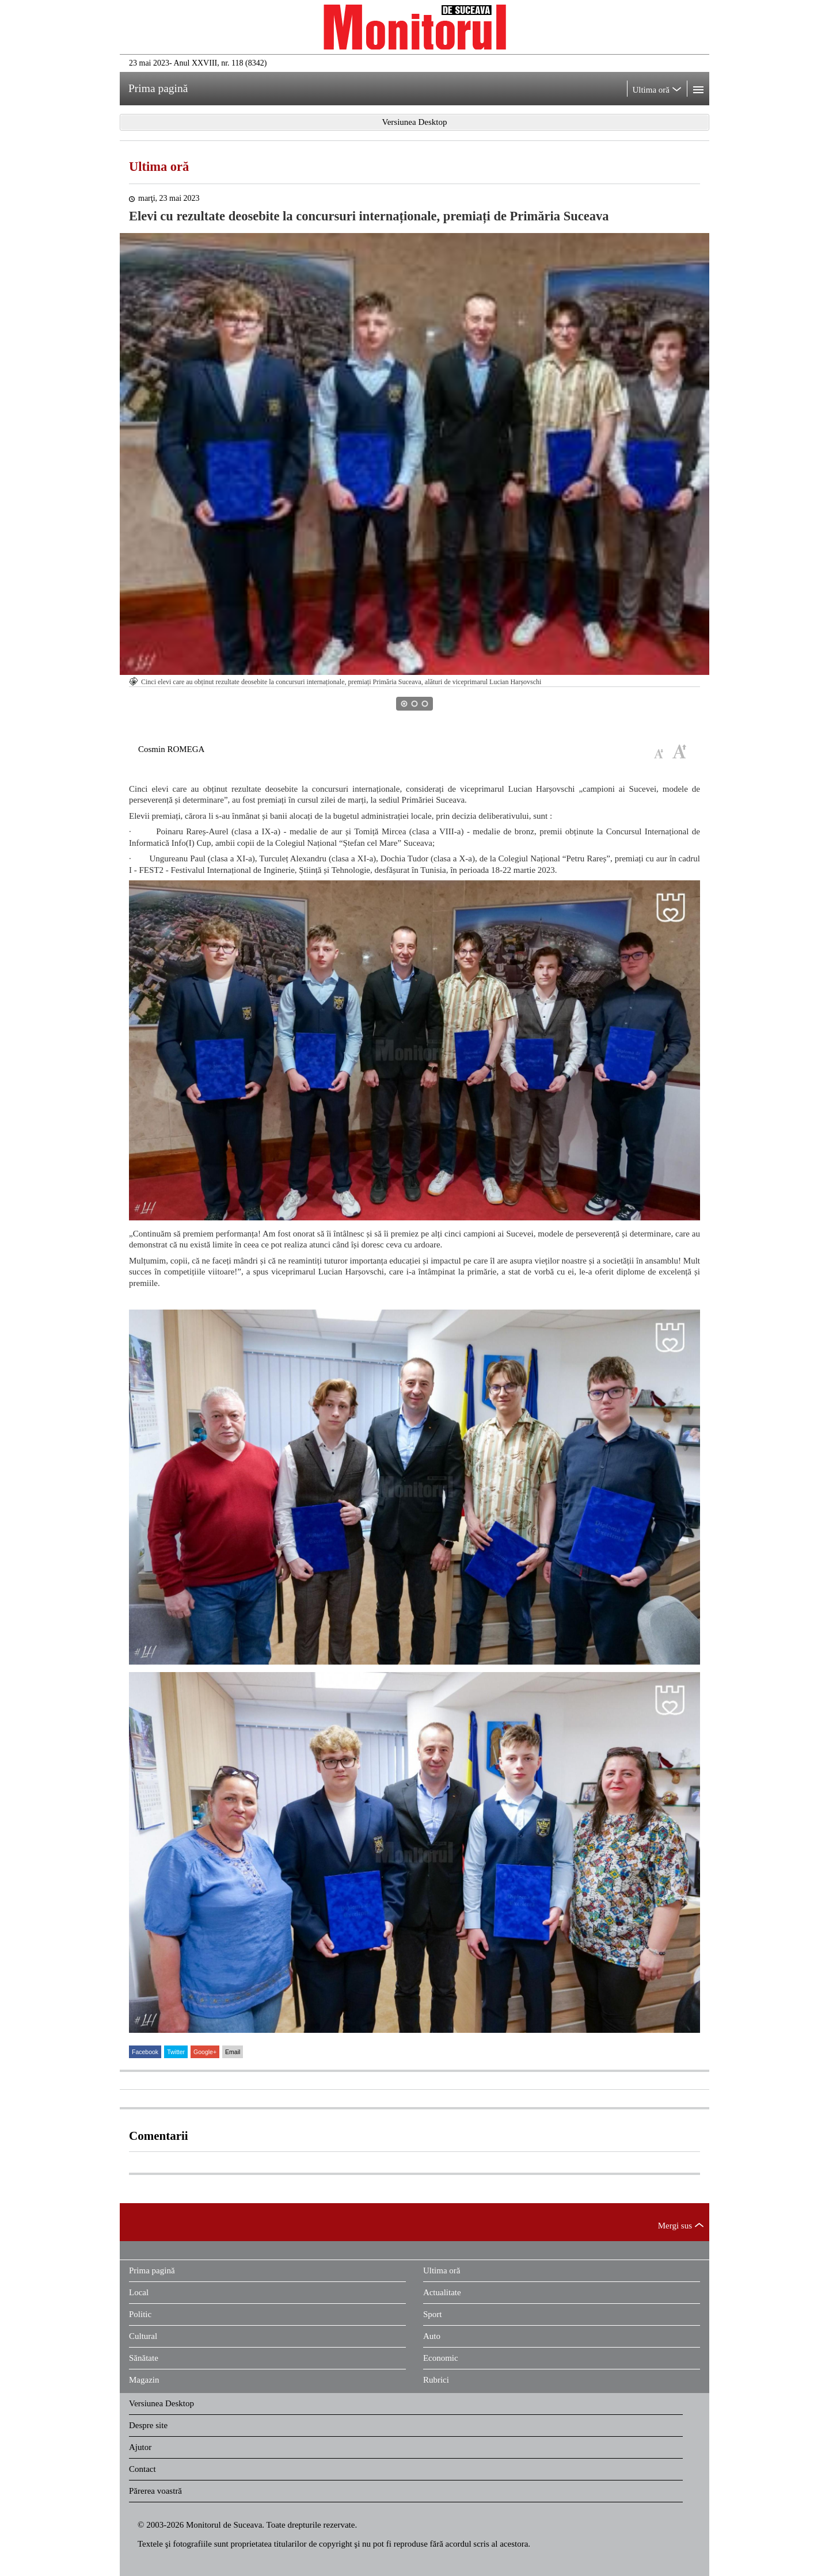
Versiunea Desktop (161, 2403)
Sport (432, 2314)
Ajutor (140, 2447)
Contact (142, 2469)
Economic (440, 2358)
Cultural (143, 2336)
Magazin (144, 2379)
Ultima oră (159, 166)
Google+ (204, 2052)
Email (232, 2052)
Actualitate (442, 2292)
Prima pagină (152, 2270)
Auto (431, 2336)
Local (139, 2292)
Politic (140, 2314)
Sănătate (143, 2358)
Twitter (176, 2052)
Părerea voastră (155, 2490)
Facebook (145, 2052)
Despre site (148, 2425)
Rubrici (436, 2379)
